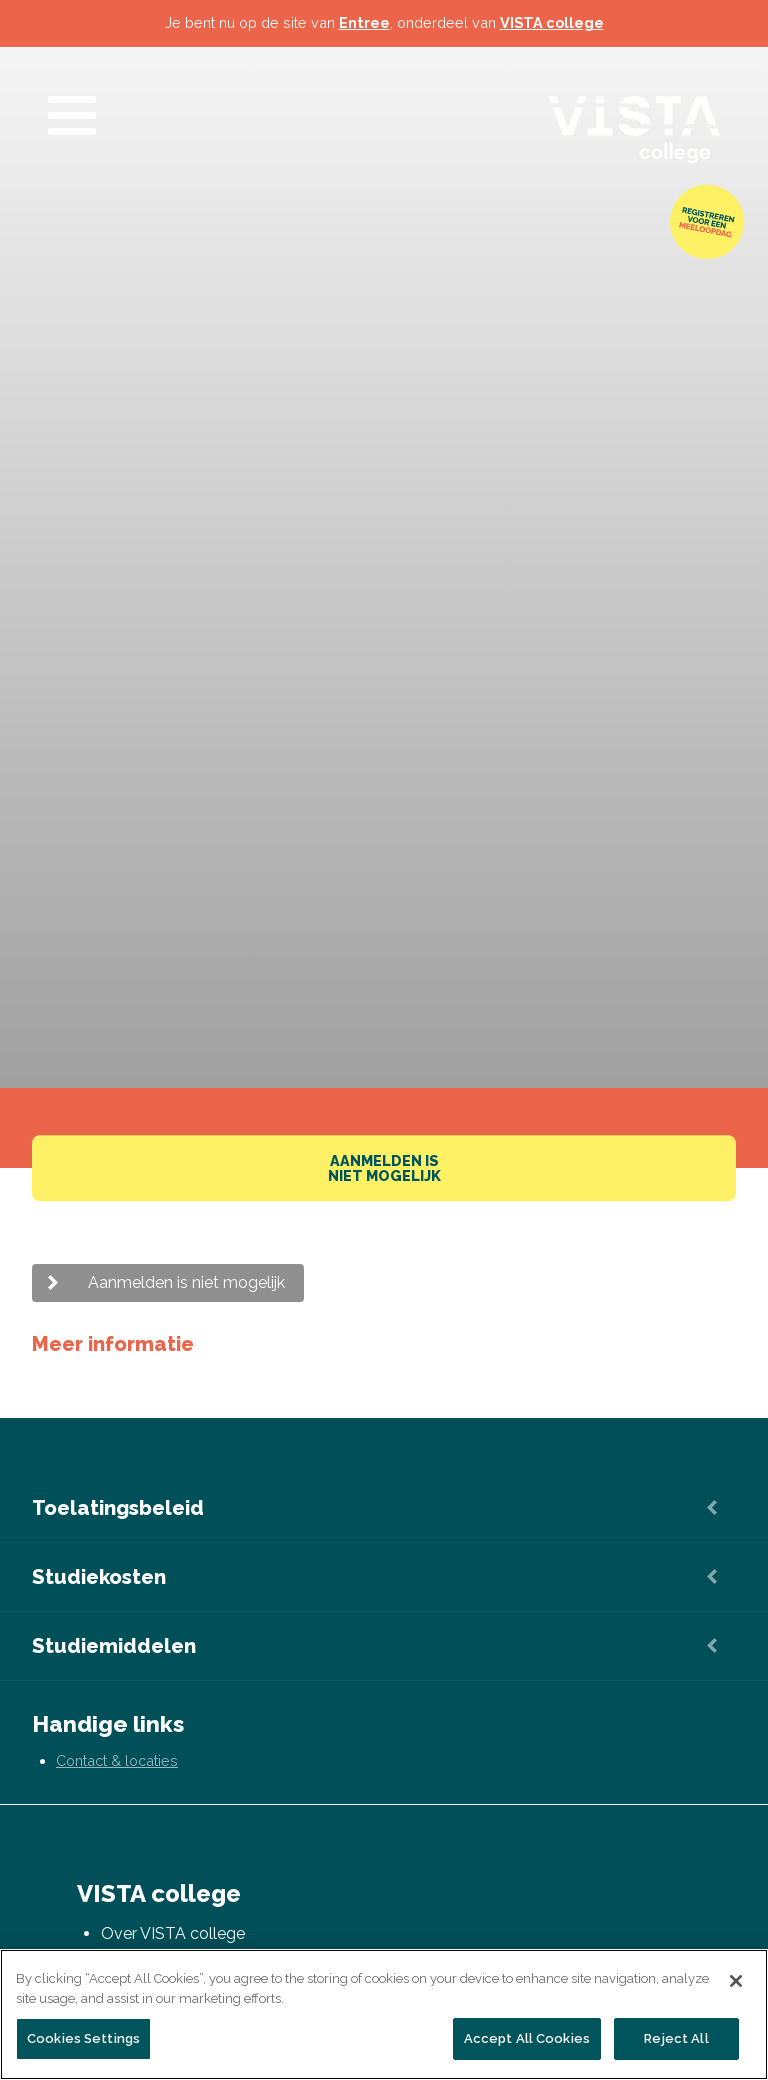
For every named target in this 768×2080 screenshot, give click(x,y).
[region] (384, 2014)
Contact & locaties (117, 1760)
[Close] (736, 1981)
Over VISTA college (173, 1933)
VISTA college (552, 22)
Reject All (676, 2038)
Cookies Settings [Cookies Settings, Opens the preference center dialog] (83, 2038)
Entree (364, 22)
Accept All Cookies (527, 2038)
